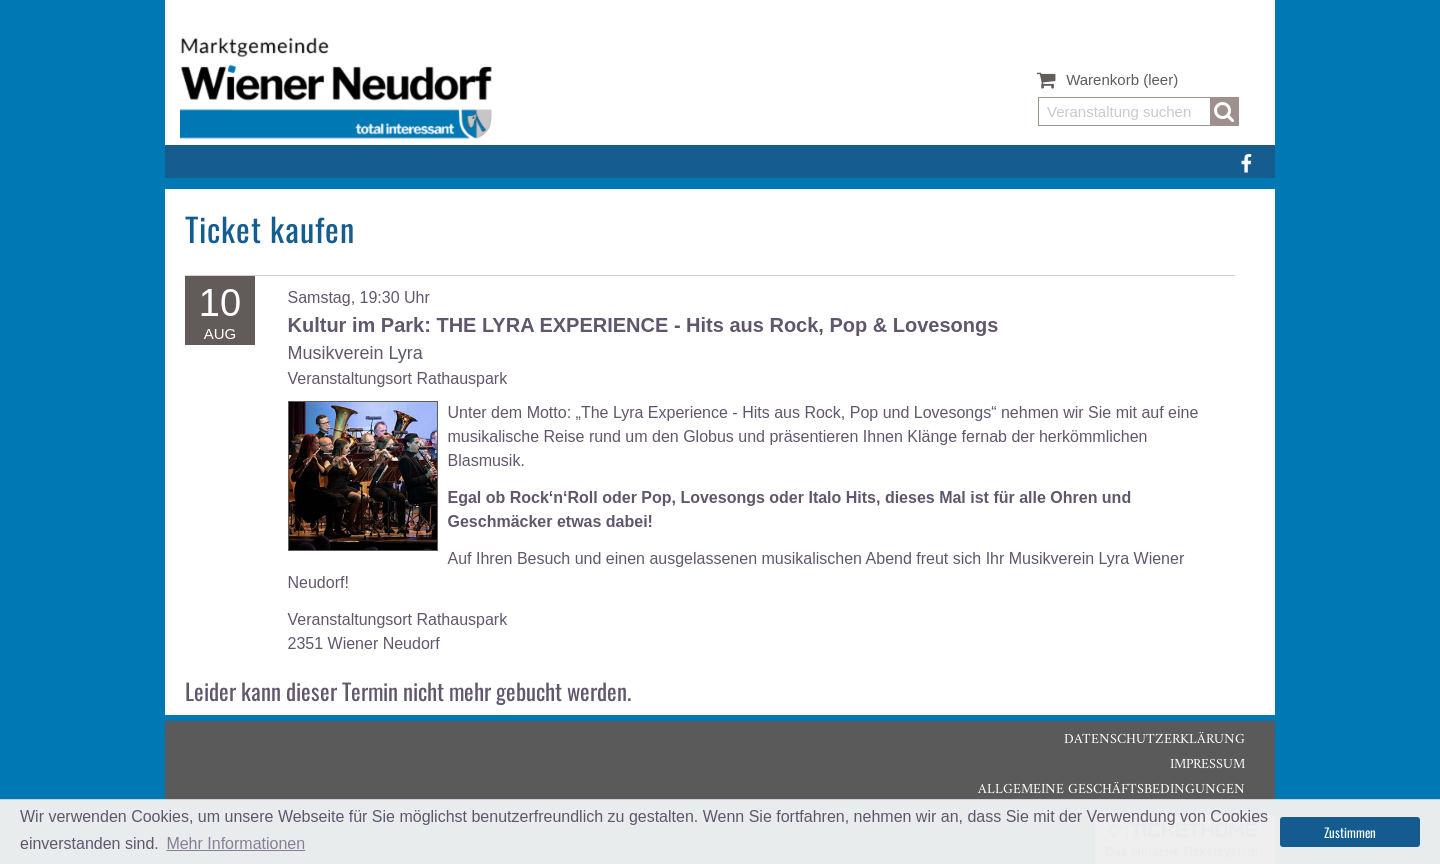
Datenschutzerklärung (1154, 739)
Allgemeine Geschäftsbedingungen (1111, 789)
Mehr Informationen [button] (235, 843)
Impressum (1207, 764)
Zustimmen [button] (1350, 832)
